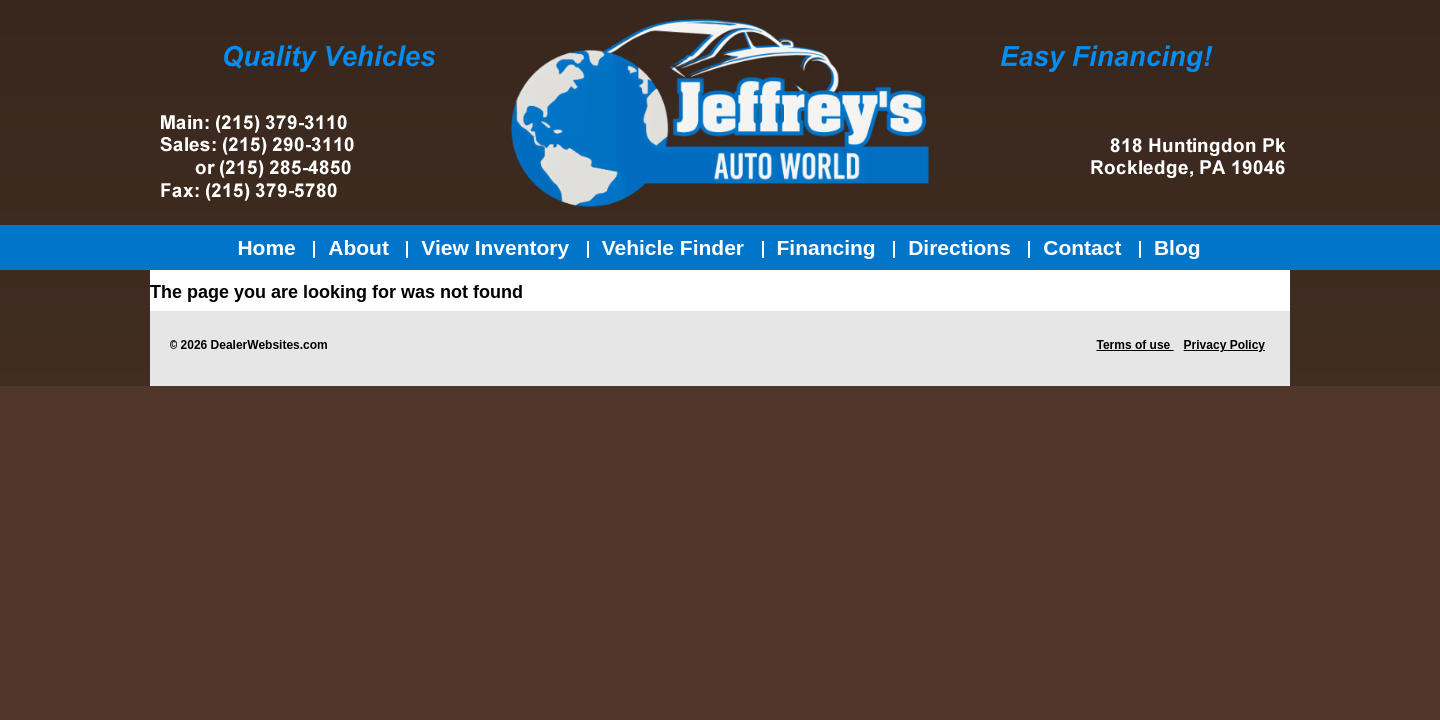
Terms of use (1134, 345)
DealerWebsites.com (269, 345)
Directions (959, 247)
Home (266, 247)
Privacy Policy (1224, 345)
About (358, 247)
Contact (1082, 247)
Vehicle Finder (673, 247)
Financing (826, 247)
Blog (1177, 247)
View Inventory (495, 247)
